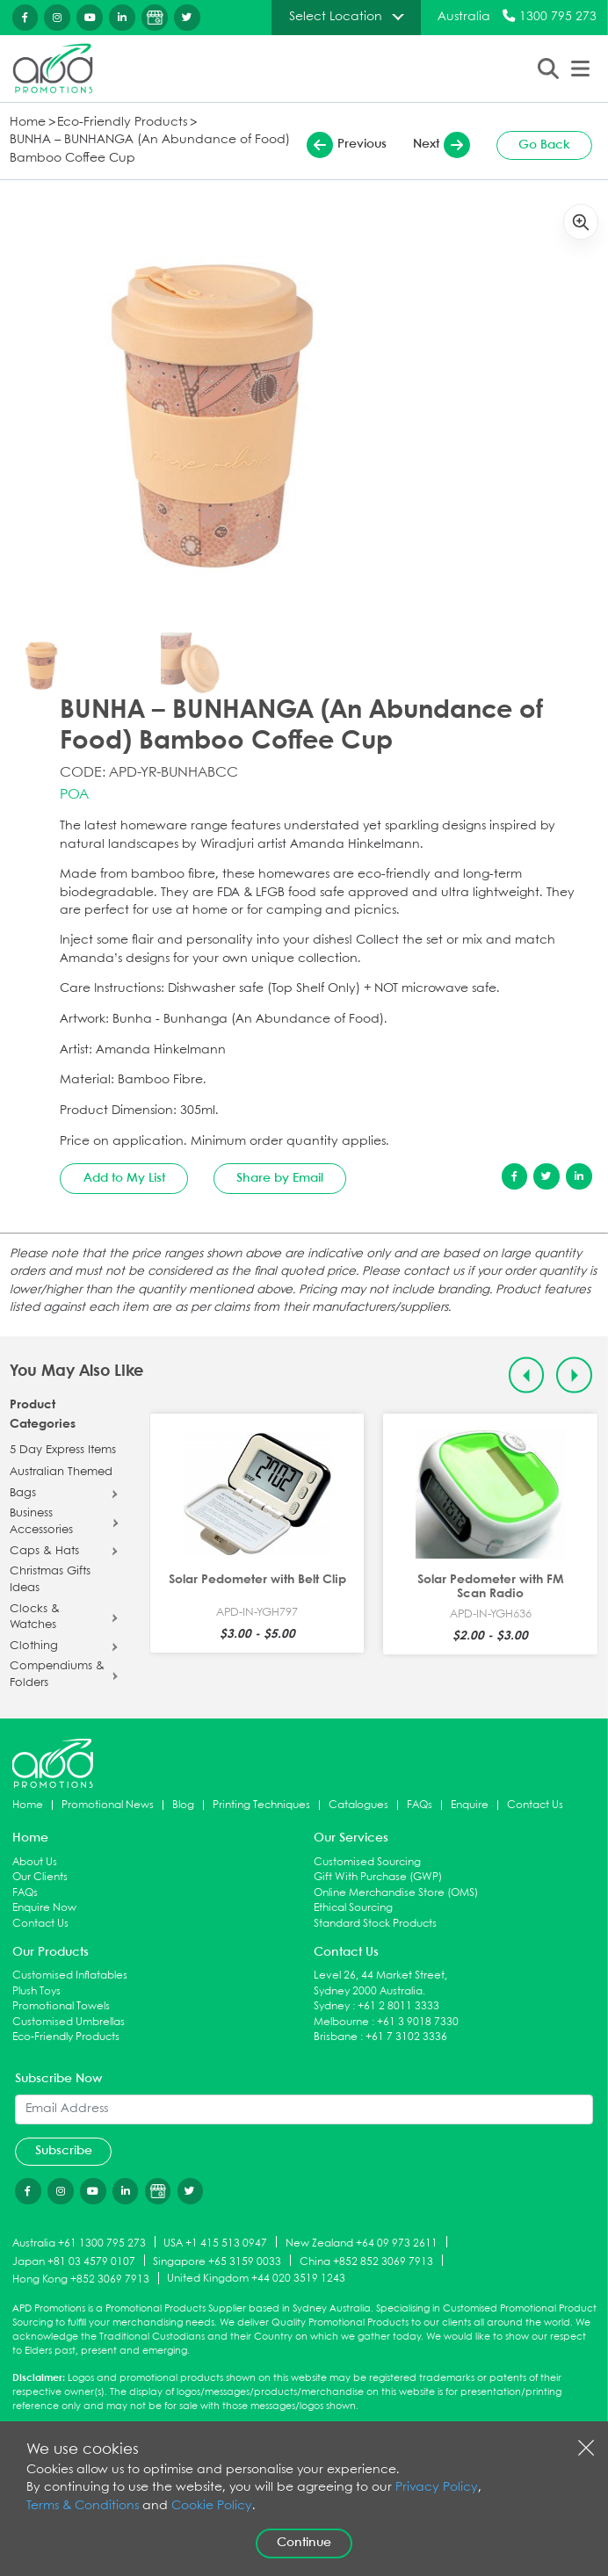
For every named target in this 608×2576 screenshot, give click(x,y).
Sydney (332, 2006)
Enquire (470, 1805)
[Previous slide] (527, 1375)
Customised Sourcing (367, 1862)
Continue (304, 2542)
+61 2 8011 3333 (398, 2006)
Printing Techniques (261, 1805)
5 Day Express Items (63, 1450)
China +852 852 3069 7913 (366, 2261)
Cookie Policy (211, 2506)
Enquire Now (44, 1908)
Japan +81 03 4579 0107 (73, 2261)
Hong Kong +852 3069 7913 (80, 2279)
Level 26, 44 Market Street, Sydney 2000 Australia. (380, 1983)
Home (28, 122)
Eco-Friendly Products (122, 122)
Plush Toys (36, 1991)
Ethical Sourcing (353, 1908)
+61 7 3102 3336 (406, 2037)
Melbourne (341, 2022)
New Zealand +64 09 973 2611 (362, 2242)
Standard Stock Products (375, 1923)
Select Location (335, 17)
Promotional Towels (61, 2006)
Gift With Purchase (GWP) (378, 1877)
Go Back (544, 145)
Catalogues (358, 1805)
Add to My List (124, 1178)
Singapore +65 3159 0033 (217, 2261)
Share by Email (279, 1178)
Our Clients (40, 1877)
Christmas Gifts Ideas (50, 1580)
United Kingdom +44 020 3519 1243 (256, 2278)
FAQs (419, 1805)
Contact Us (535, 1805)
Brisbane (336, 2037)
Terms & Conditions (82, 2506)
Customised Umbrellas (68, 2022)
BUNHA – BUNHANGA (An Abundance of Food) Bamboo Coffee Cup (150, 148)
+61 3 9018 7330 (418, 2022)
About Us (34, 1862)
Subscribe (63, 2151)
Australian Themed (61, 1472)
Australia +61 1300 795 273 (79, 2242)
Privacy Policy (436, 2487)
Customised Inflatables (69, 1975)
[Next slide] (574, 1375)
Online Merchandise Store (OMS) (396, 1893)
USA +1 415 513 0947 (215, 2242)
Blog (183, 1805)
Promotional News (108, 1805)
